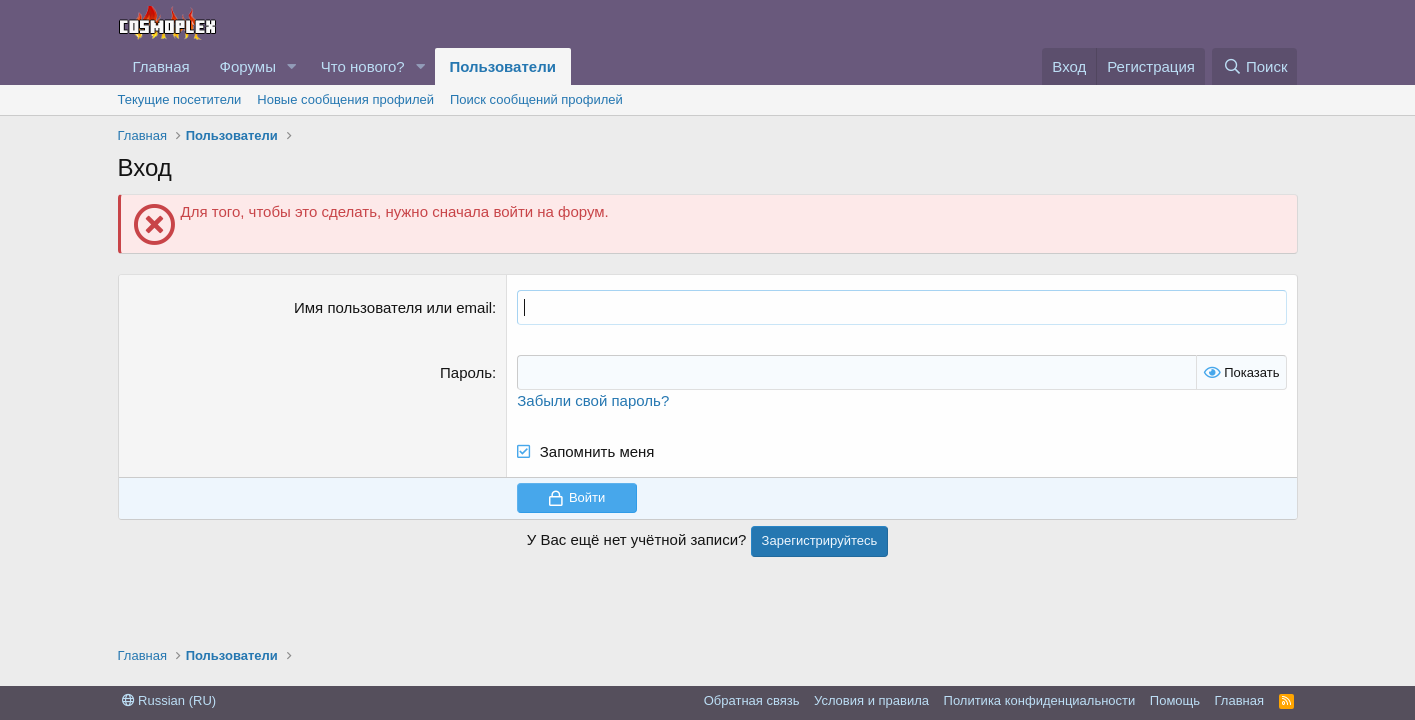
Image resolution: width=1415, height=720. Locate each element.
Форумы (248, 66)
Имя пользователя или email (393, 307)
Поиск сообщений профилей (536, 99)
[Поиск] (1254, 66)
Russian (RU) (169, 700)
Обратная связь (752, 700)
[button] (292, 66)
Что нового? (363, 66)
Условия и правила (871, 700)
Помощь (1175, 700)
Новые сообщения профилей (345, 99)
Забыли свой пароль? (593, 400)
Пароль (466, 372)
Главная (161, 66)
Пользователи (503, 66)
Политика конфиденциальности (1040, 700)
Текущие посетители (180, 99)
